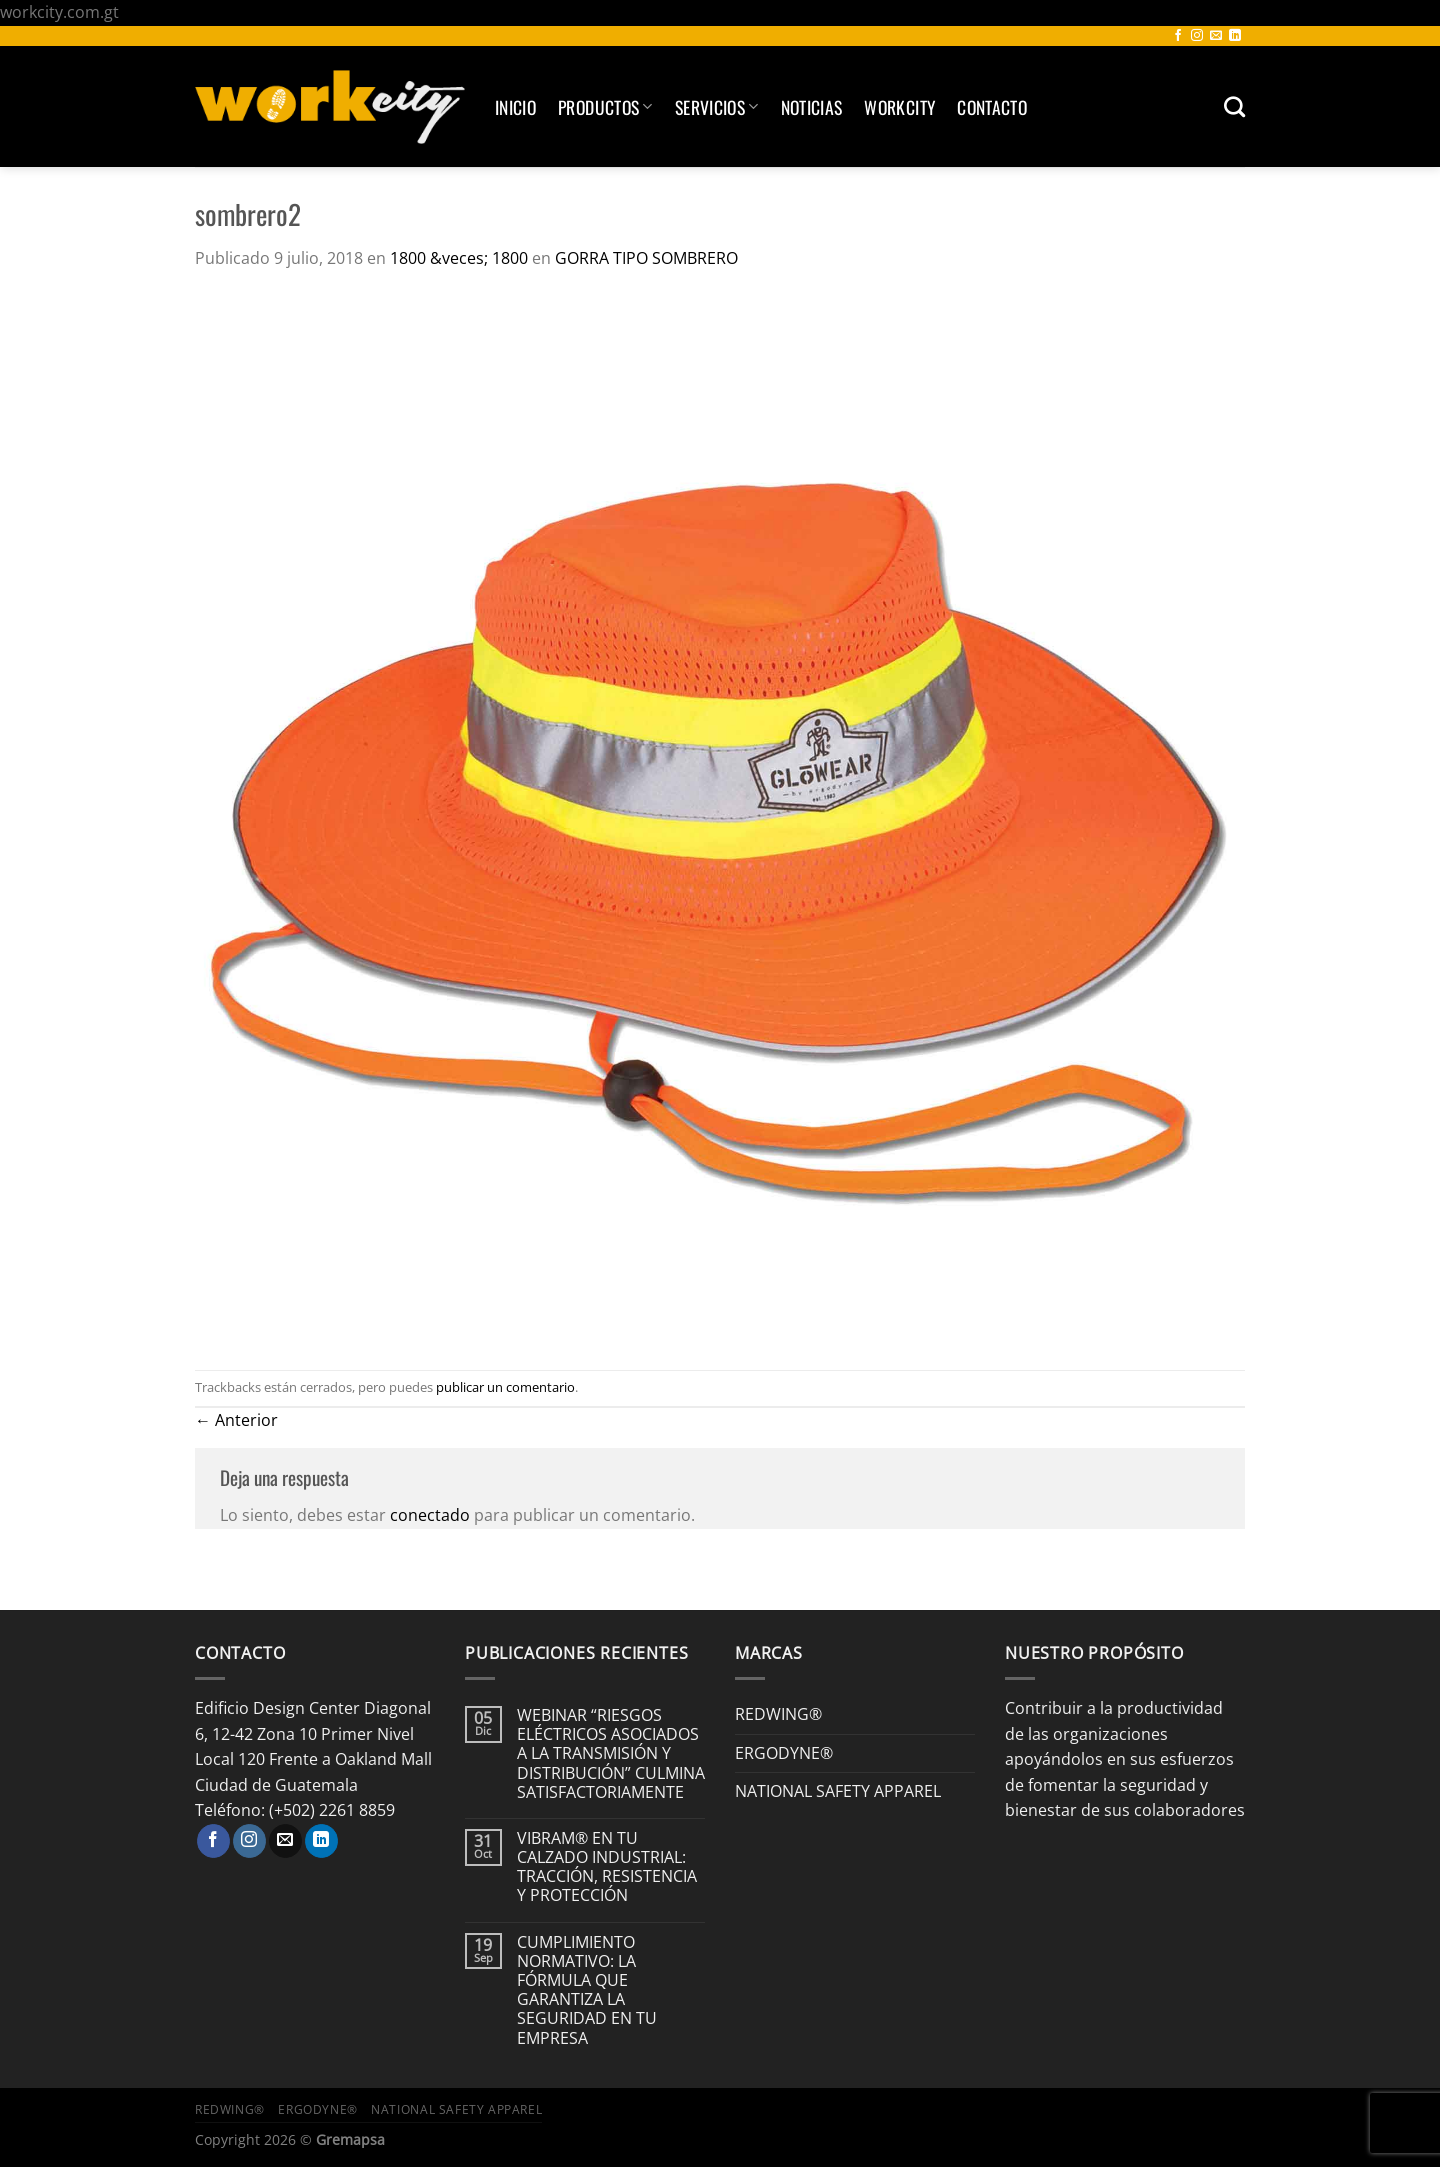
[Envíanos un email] (1216, 36)
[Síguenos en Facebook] (1178, 36)
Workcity (899, 107)
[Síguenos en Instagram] (1197, 36)
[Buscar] (1234, 106)
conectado (430, 1515)
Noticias (812, 107)
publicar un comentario (505, 1387)
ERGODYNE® (784, 1753)
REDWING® (778, 1714)
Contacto (992, 107)
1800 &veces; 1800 (459, 258)
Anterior (236, 1420)
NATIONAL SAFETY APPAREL (838, 1791)
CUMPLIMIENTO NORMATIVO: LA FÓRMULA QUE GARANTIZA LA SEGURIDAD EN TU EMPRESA (587, 1990)
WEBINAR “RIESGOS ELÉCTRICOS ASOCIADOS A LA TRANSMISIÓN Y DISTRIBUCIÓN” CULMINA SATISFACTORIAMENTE (611, 1754)
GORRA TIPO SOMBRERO (646, 258)
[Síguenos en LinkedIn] (1235, 36)
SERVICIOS (717, 107)
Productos (605, 107)
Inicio (515, 107)
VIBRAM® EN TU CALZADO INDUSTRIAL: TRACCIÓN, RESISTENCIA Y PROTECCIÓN (607, 1867)
